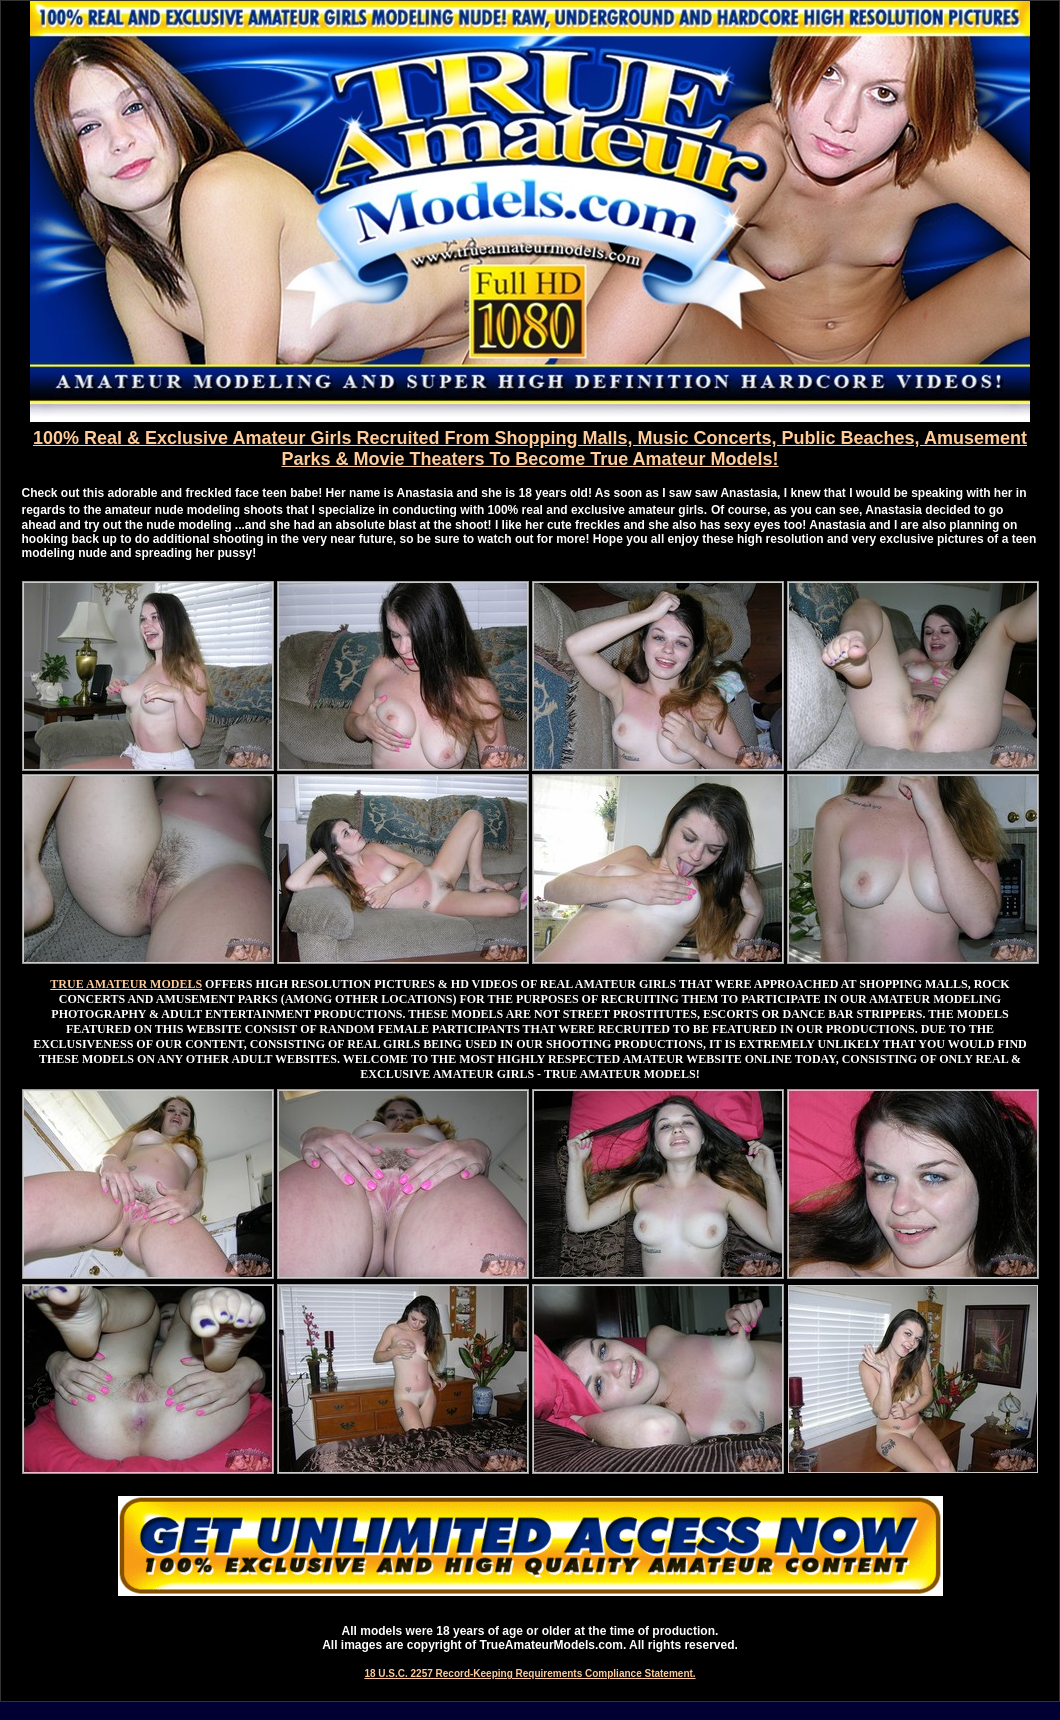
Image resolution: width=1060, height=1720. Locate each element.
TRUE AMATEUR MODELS (126, 984)
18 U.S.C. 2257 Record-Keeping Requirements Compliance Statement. (529, 1673)
